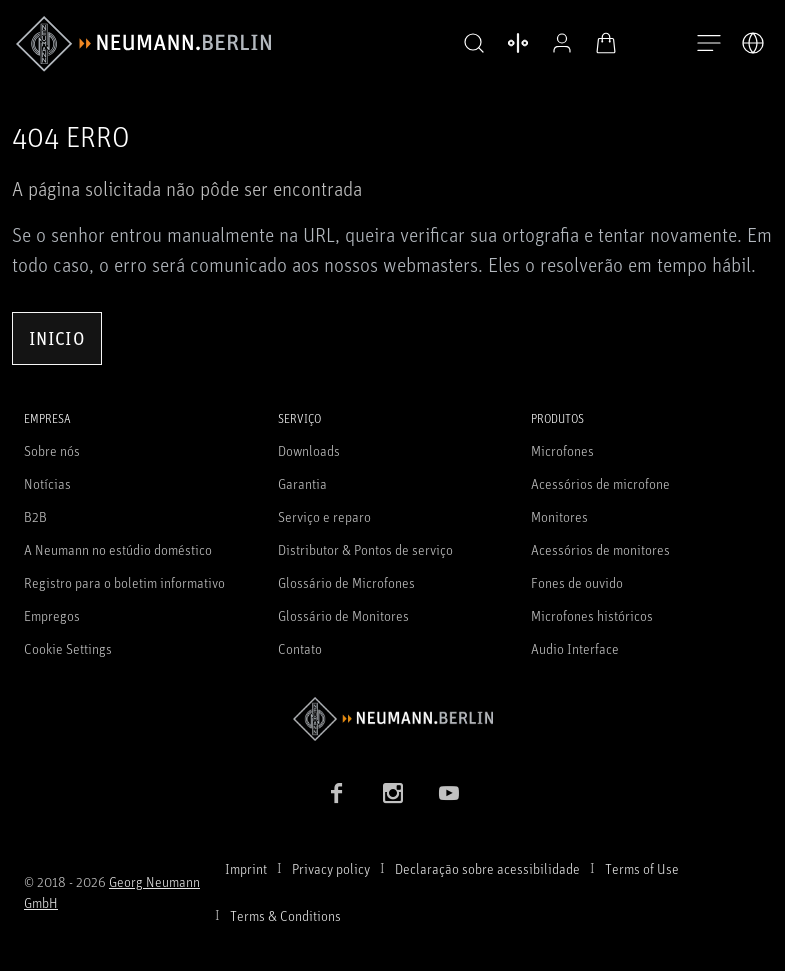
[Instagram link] (393, 793)
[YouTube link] (449, 793)
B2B (35, 516)
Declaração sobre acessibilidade (487, 868)
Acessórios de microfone (600, 483)
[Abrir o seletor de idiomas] (753, 43)
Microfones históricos (592, 615)
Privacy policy (331, 868)
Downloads (309, 450)
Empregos (52, 615)
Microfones (562, 450)
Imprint (246, 868)
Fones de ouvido (577, 582)
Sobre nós (52, 450)
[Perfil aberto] (557, 43)
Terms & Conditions (285, 915)
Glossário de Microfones (346, 582)
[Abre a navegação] (709, 44)
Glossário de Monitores (343, 615)
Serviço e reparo (324, 516)
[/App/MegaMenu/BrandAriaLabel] (143, 44)
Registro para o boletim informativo (124, 582)
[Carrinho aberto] (601, 43)
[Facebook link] (337, 793)
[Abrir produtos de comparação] (513, 43)
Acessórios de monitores (600, 549)
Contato (300, 648)
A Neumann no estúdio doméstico (118, 549)
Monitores (559, 516)
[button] (469, 44)
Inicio (57, 338)
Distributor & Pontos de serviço (365, 549)
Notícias (47, 483)
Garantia (302, 483)
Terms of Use (642, 868)
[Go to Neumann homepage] (392, 718)
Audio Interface (575, 648)
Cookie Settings (68, 648)
